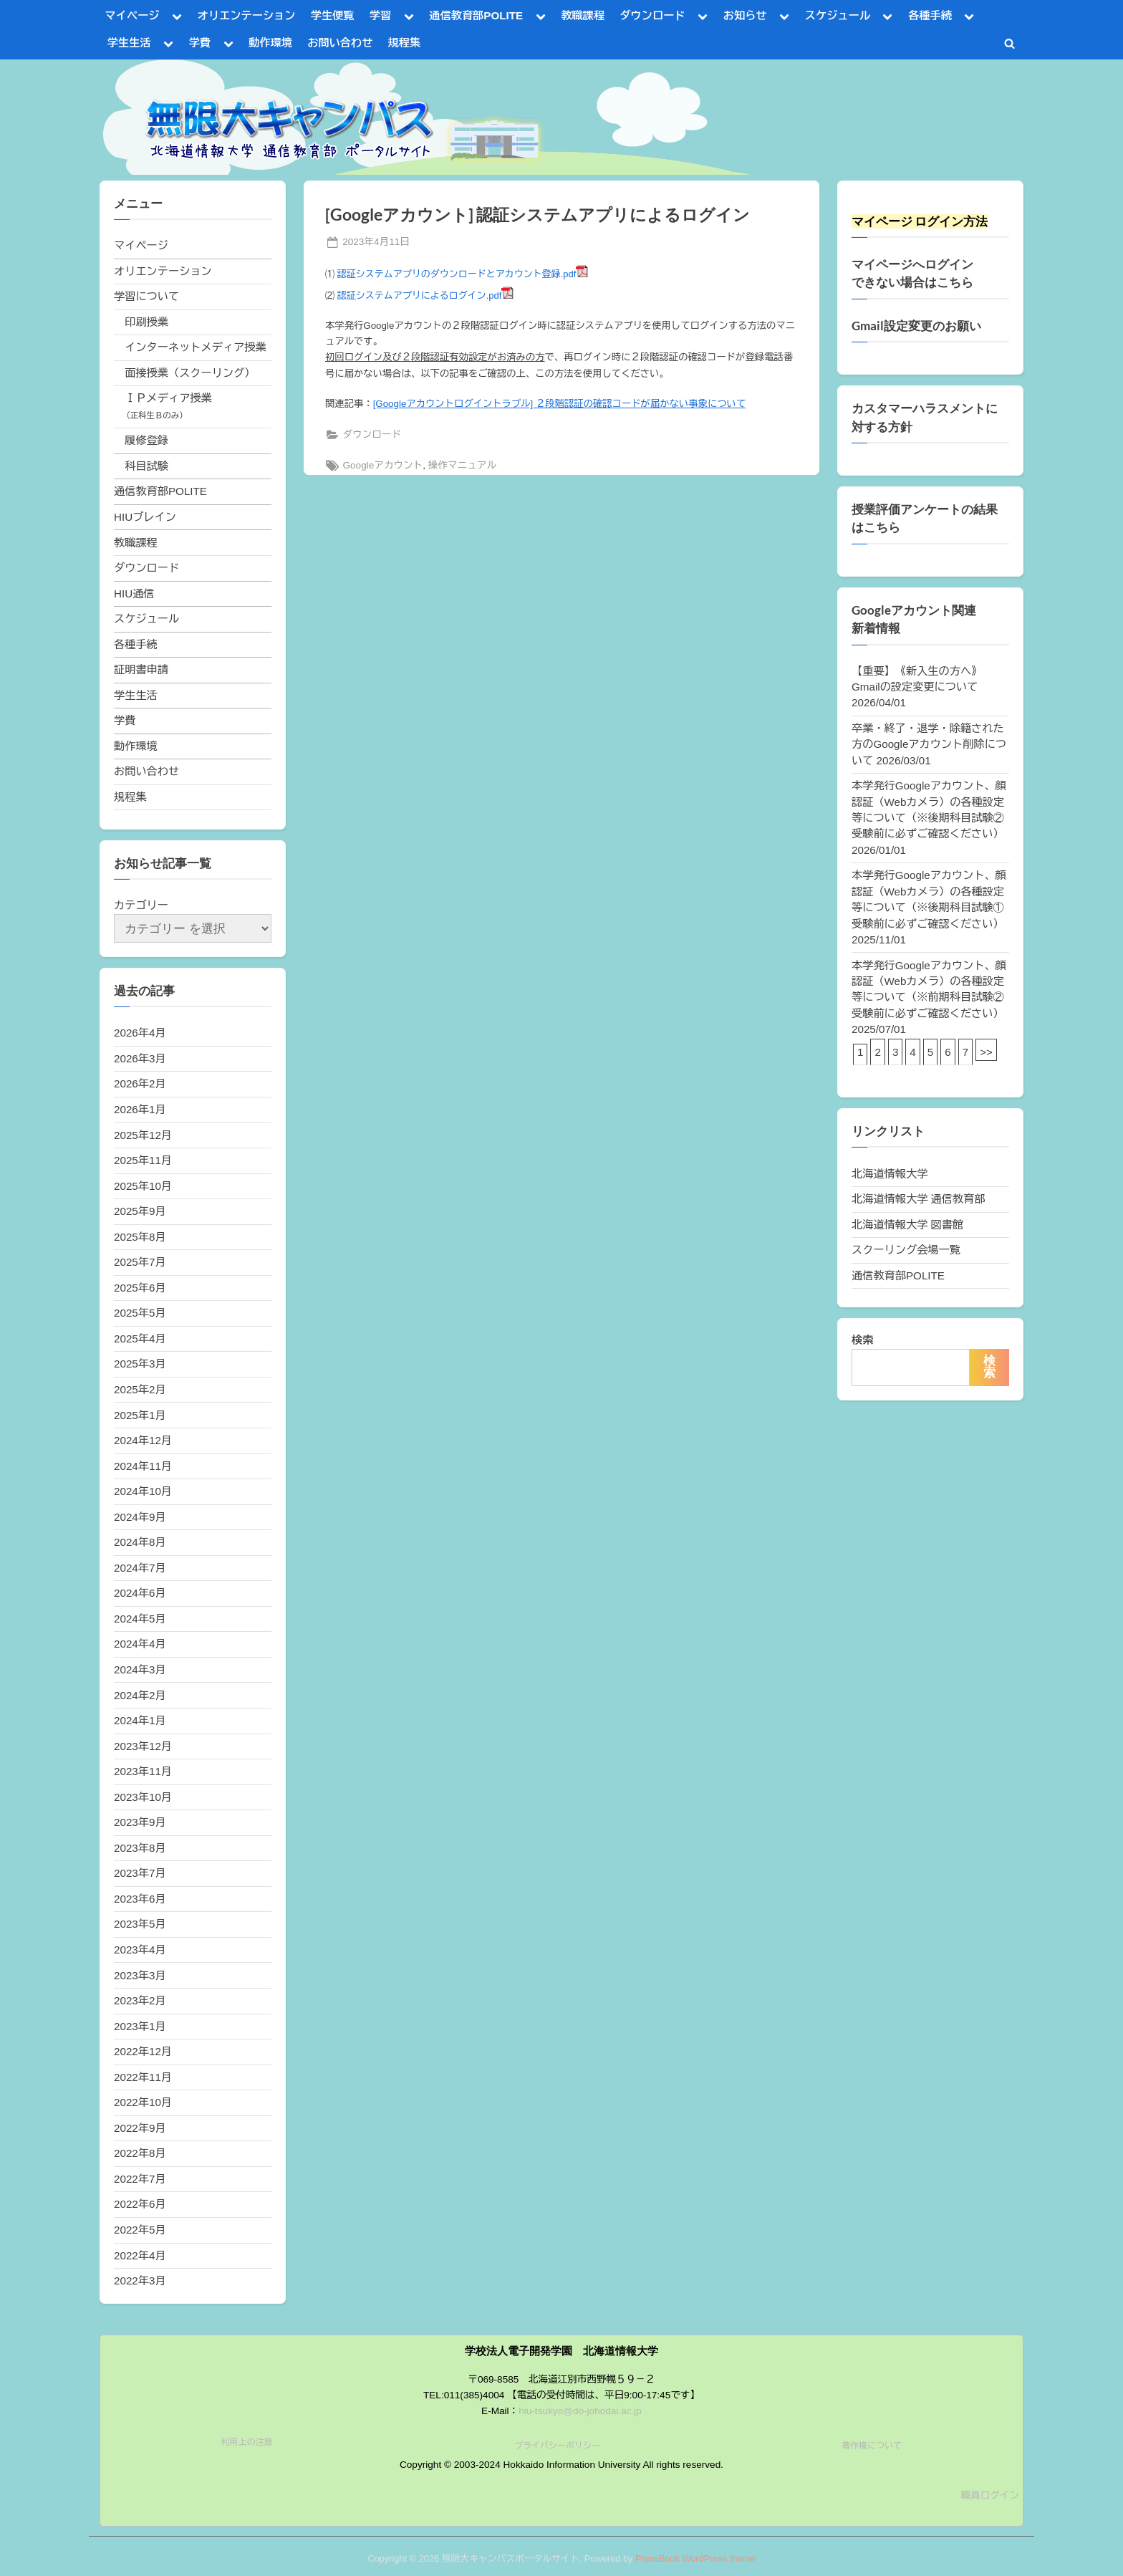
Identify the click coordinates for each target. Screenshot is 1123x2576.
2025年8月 (140, 1237)
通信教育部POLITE (476, 15)
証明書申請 (141, 669)
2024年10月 (143, 1491)
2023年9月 (140, 1822)
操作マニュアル (462, 465)
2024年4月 (140, 1644)
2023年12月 (143, 1746)
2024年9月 (140, 1517)
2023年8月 (140, 1848)
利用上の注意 (247, 2442)
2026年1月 (140, 1109)
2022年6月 (140, 2204)
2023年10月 (143, 1797)
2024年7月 (140, 1568)
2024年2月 (140, 1695)
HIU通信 (134, 593)
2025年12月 (143, 1135)
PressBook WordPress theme (695, 2558)
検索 (862, 1340)
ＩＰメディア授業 (168, 398)
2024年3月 (140, 1669)
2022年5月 (140, 2230)
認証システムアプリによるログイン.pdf (419, 295)
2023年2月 (140, 2000)
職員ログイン (989, 2495)
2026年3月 (140, 1058)
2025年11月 (143, 1160)
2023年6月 (140, 1899)
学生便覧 (333, 15)
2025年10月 (143, 1186)
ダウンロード (652, 15)
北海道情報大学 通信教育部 (918, 1199)
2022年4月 (140, 2255)
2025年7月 (140, 1262)
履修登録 (146, 440)
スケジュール (837, 15)
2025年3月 (140, 1363)
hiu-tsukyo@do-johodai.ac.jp (580, 2411)
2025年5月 (140, 1313)
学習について (146, 296)
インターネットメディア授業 (195, 347)
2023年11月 (143, 1771)
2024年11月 (143, 1466)
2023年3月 (140, 1975)
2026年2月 (140, 1083)
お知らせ (745, 15)
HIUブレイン (145, 517)
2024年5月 (140, 1619)
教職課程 (582, 15)
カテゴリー (141, 905)
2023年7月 (140, 1873)
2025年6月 (140, 1288)
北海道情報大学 (889, 1174)
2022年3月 (140, 2280)
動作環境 (270, 43)
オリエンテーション (247, 15)
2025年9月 (140, 1211)
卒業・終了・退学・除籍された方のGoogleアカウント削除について (929, 744)
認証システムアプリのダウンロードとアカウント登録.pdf (457, 274)
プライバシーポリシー (557, 2446)
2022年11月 (143, 2077)
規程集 (404, 43)
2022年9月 (140, 2128)
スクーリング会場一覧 (906, 1250)
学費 (200, 43)
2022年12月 (143, 2051)
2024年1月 (140, 1720)
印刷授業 (146, 322)
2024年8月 (140, 1542)
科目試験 (146, 466)
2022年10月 (143, 2102)
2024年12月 (143, 1440)
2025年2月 (140, 1389)
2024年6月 (140, 1593)
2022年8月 (140, 2153)
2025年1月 (140, 1415)
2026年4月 (140, 1033)
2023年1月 (140, 2026)
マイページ (132, 15)
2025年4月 (140, 1338)
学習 (380, 15)
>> (986, 1052)
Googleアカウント (382, 465)
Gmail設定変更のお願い (916, 326)
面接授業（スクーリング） (190, 373)
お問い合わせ (339, 43)
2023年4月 (140, 1949)
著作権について (872, 2446)
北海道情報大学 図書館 (907, 1225)
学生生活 (129, 43)
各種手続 (930, 15)
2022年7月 (140, 2179)
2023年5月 (140, 1924)
